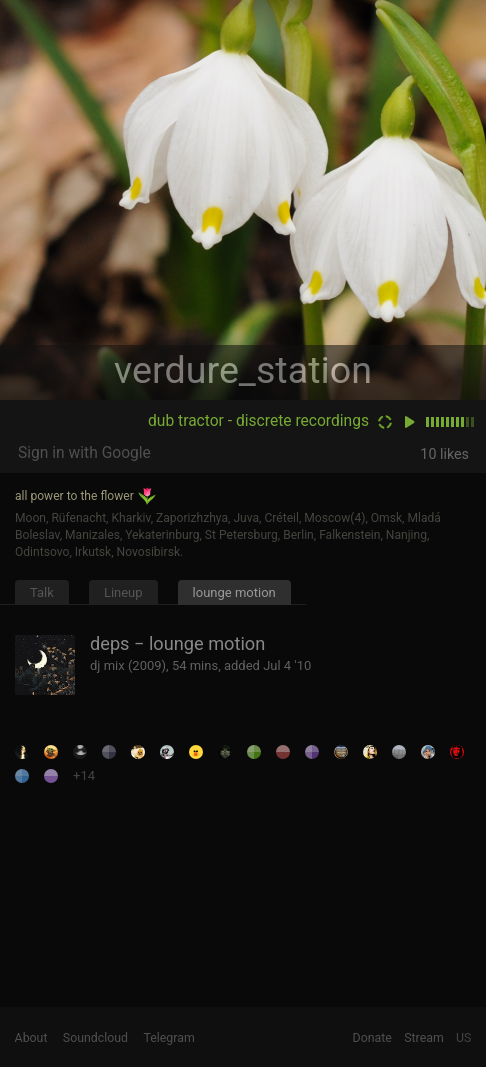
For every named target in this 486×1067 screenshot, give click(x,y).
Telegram (169, 1038)
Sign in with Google (84, 453)
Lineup (123, 592)
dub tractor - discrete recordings (258, 421)
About (31, 1038)
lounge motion (234, 592)
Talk (42, 592)
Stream (424, 1038)
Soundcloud (95, 1038)
